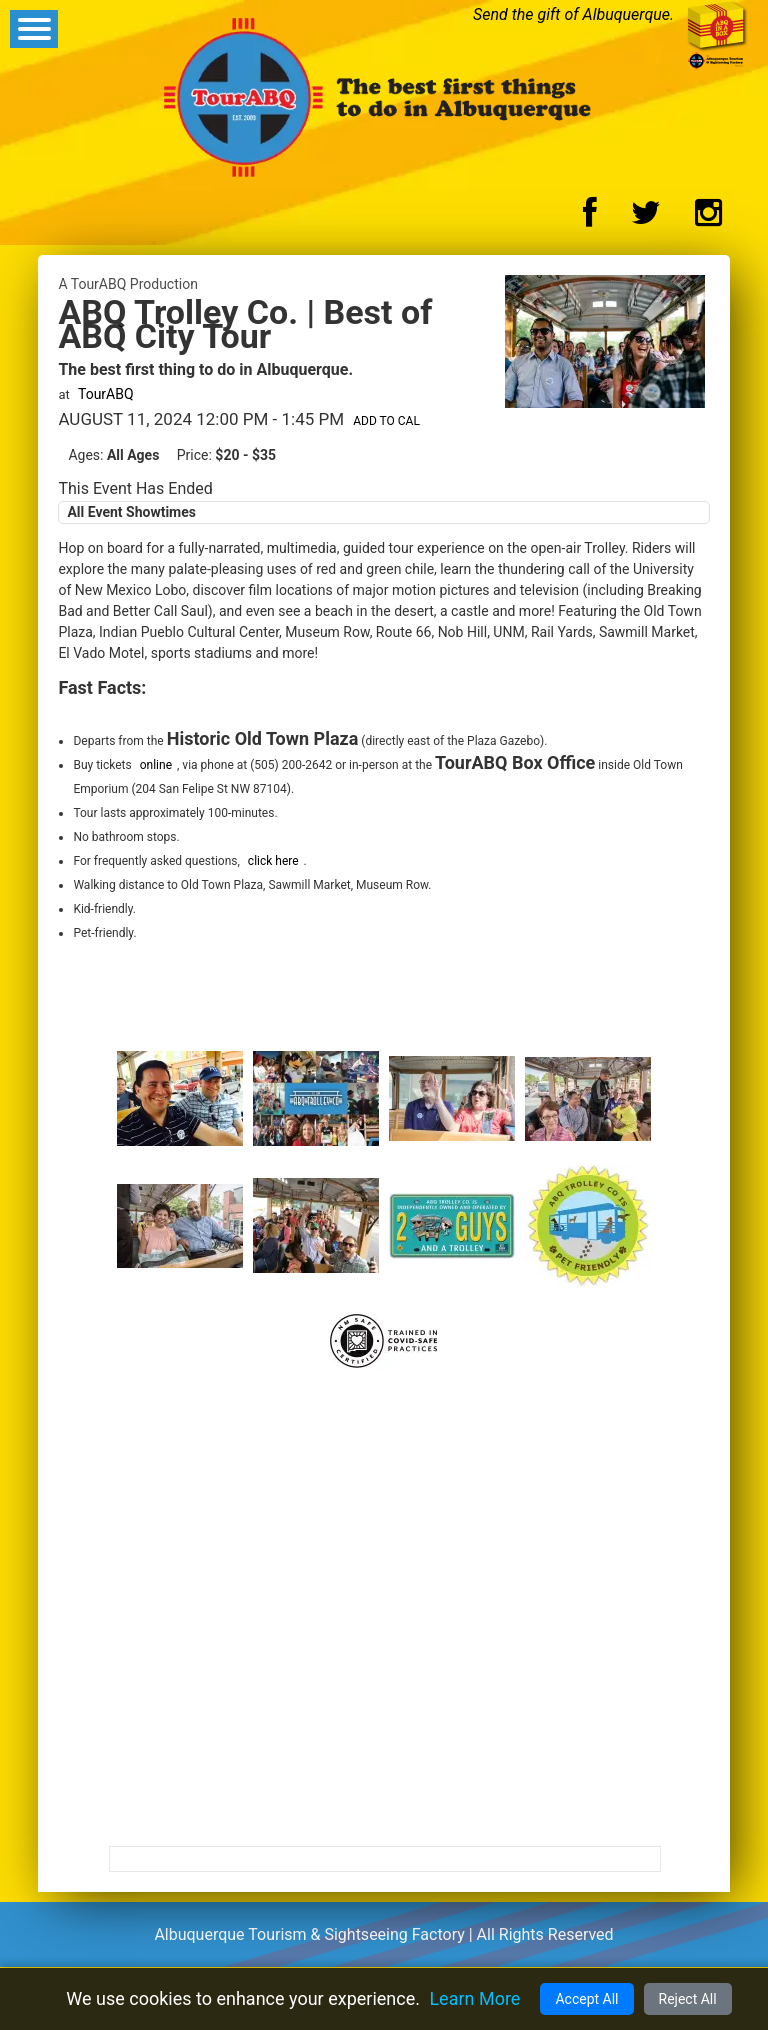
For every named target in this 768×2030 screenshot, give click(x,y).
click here (273, 861)
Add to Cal (386, 421)
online (156, 765)
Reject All (688, 1999)
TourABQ (106, 394)
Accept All (586, 1999)
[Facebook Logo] (590, 218)
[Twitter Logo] (646, 218)
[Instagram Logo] (708, 218)
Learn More (474, 1998)
